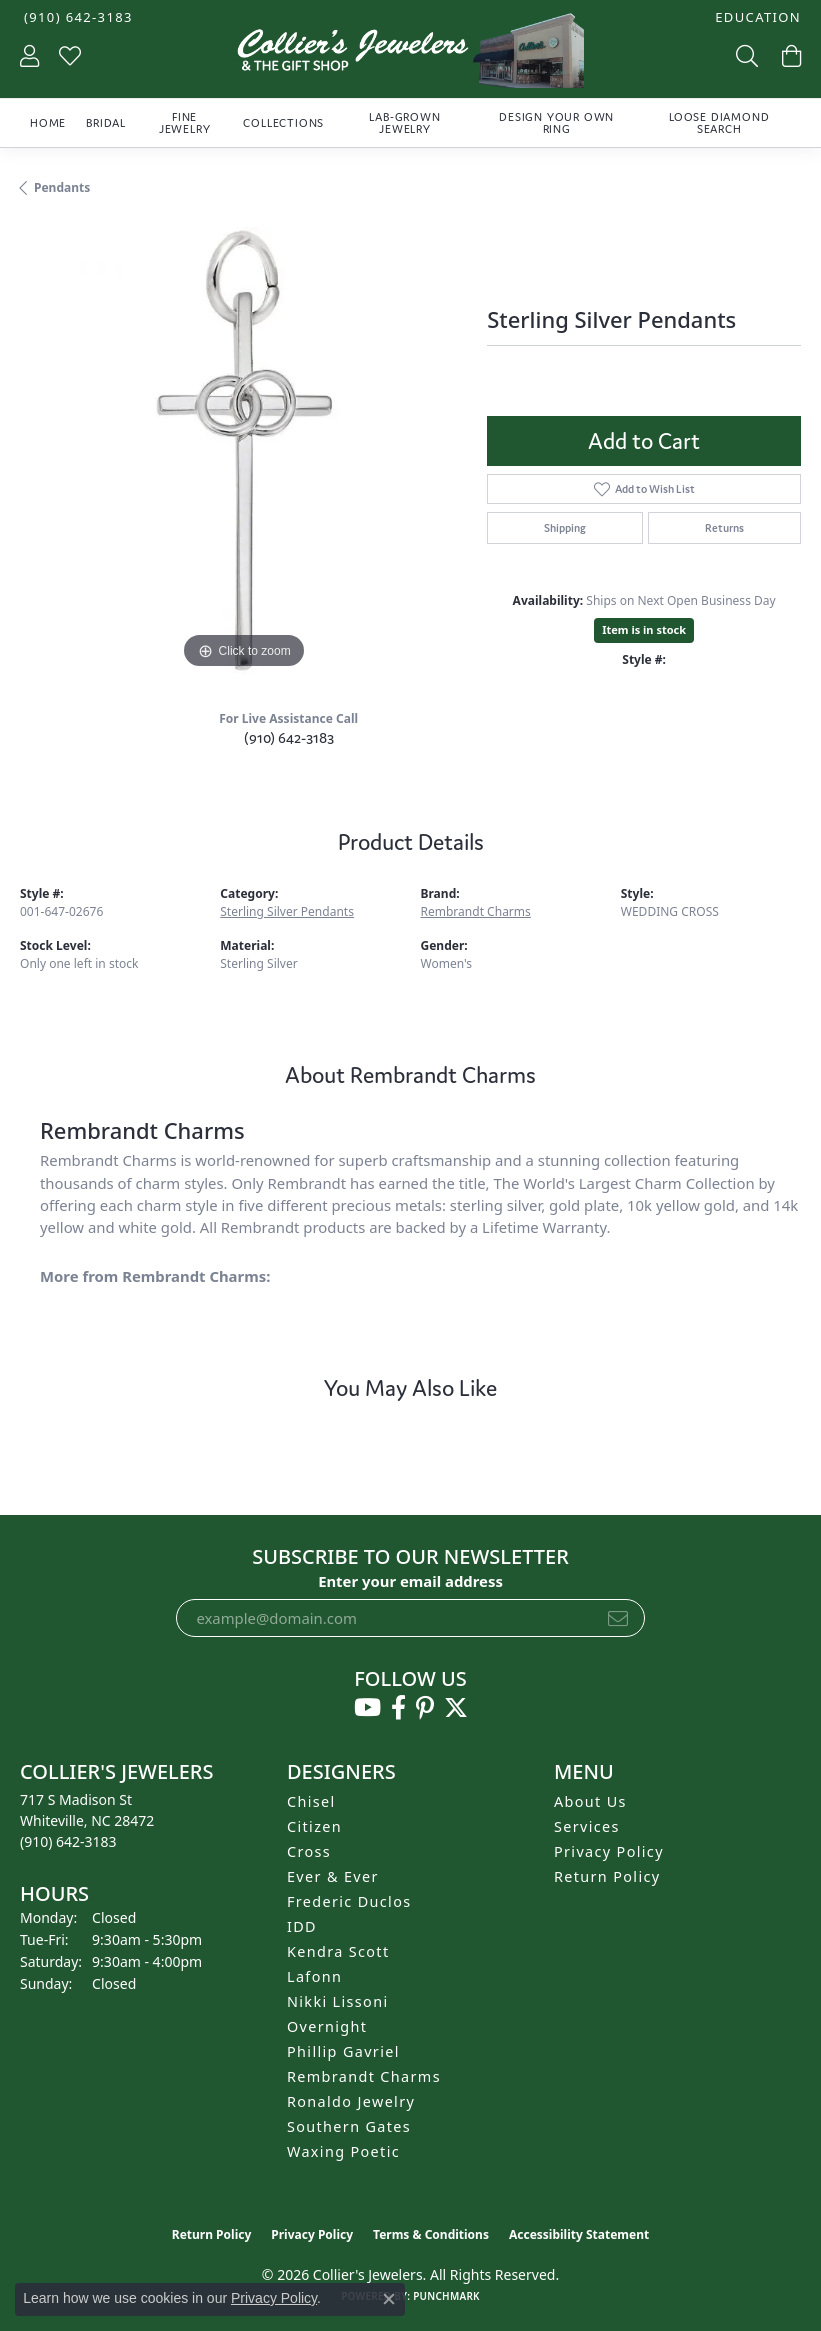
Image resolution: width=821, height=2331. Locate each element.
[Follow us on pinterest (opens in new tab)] (425, 1708)
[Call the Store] (68, 1841)
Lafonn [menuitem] (314, 1976)
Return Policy (607, 1876)
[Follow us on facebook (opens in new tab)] (398, 1708)
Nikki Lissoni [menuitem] (338, 2001)
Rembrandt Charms (476, 911)
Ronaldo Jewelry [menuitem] (351, 2101)
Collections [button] (283, 123)
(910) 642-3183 (289, 737)
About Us (590, 1801)
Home (48, 123)
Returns (724, 528)
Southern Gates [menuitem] (349, 2126)
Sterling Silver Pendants (287, 911)
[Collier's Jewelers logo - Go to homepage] (410, 55)
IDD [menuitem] (302, 1926)
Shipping (565, 528)
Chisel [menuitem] (311, 1801)
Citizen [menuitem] (314, 1826)
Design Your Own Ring (556, 123)
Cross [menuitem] (309, 1851)
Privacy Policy (609, 1851)
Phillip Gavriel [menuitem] (343, 2051)
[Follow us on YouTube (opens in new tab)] (367, 1708)
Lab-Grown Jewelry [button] (404, 123)
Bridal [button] (106, 123)
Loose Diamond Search (719, 123)
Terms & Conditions (431, 2234)
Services (587, 1826)
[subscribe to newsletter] (618, 1618)
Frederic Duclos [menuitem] (349, 1901)
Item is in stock (644, 629)
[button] (756, 17)
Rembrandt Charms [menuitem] (364, 2076)
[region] (243, 450)
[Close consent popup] (389, 2299)
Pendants (62, 187)
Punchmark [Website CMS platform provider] (446, 2296)
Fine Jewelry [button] (185, 123)
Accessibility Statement (579, 2234)
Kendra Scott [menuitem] (338, 1951)
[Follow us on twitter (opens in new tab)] (456, 1708)
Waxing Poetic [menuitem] (343, 2151)
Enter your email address (410, 1581)
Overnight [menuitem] (327, 2026)
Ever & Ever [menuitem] (333, 1876)
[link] (76, 17)
